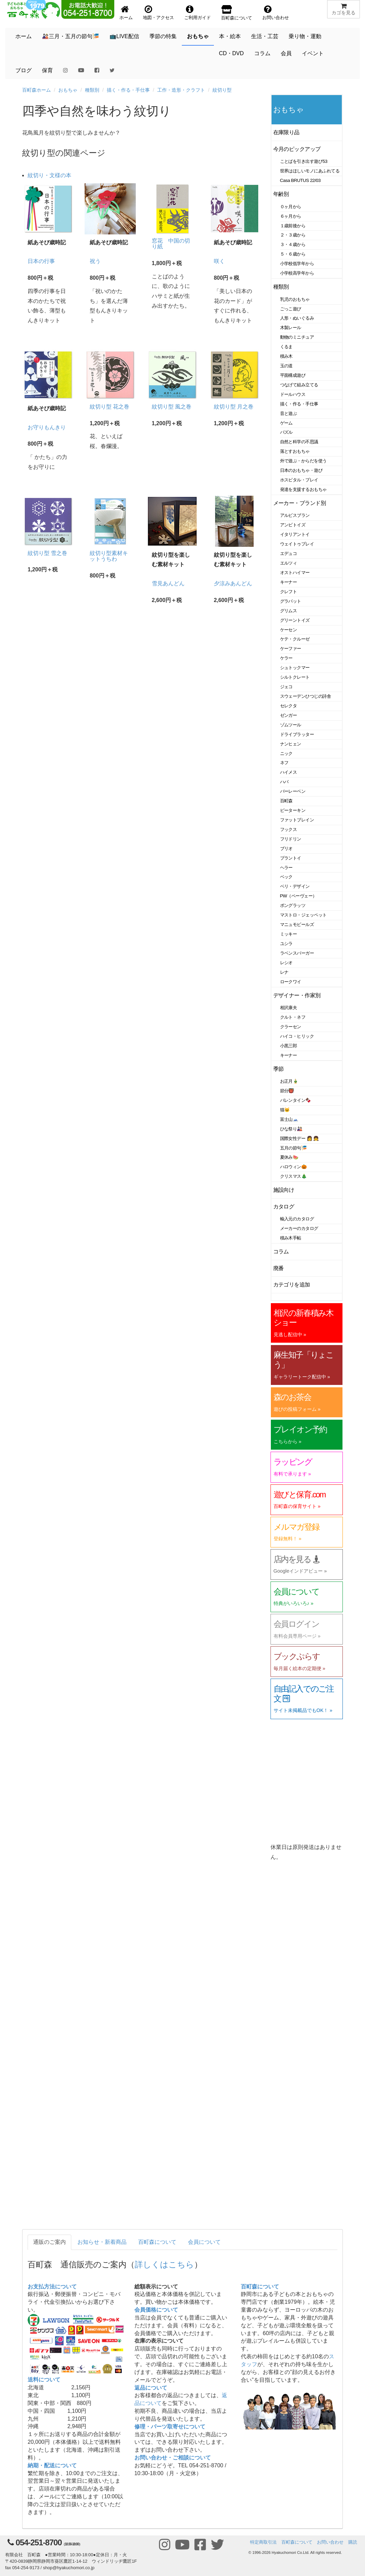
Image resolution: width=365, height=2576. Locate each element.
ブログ (23, 70)
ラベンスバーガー (297, 953)
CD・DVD (231, 53)
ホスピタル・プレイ (299, 479)
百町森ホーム (36, 90)
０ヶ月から (290, 206)
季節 (278, 1069)
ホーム (23, 36)
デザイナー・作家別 (297, 995)
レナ (284, 972)
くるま (286, 346)
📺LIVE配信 (124, 36)
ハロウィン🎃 (293, 1166)
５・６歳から (293, 254)
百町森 (286, 800)
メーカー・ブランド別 (299, 503)
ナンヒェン (290, 743)
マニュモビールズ (297, 924)
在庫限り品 (286, 132)
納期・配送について (52, 2465)
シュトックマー (295, 667)
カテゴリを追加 (291, 1284)
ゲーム (286, 423)
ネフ (284, 762)
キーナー (288, 582)
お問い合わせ (330, 2542)
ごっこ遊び (290, 308)
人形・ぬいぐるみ (297, 318)
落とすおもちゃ (295, 451)
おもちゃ (198, 36)
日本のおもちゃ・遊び (301, 470)
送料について (44, 2379)
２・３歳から (293, 234)
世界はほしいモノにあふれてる (310, 170)
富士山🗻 (289, 1119)
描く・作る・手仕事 (128, 90)
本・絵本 (230, 36)
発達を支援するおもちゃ (303, 489)
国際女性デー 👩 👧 (299, 1138)
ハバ (284, 781)
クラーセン (290, 1026)
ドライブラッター (297, 734)
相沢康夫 (288, 1007)
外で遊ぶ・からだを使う (303, 460)
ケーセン (288, 629)
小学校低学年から (297, 263)
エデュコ (288, 553)
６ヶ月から (290, 216)
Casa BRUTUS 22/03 (300, 180)
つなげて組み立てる (299, 384)
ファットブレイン (297, 819)
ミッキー (288, 934)
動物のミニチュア (297, 337)
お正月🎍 (289, 1081)
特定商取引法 (263, 2542)
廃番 (278, 1268)
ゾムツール (290, 724)
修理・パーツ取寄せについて (169, 2427)
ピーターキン (293, 810)
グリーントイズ (295, 620)
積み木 (286, 356)
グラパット (290, 601)
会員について (204, 2242)
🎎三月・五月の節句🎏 (70, 36)
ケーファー (290, 648)
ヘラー (286, 867)
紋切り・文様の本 (49, 175)
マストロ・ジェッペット (303, 914)
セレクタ (288, 705)
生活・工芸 (264, 36)
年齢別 (281, 194)
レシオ (286, 962)
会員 (286, 53)
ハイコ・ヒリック (297, 1036)
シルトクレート (295, 677)
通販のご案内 (49, 2242)
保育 (47, 70)
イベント (313, 53)
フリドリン (290, 839)
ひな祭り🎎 (291, 1128)
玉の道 (286, 365)
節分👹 (287, 1090)
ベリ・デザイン (295, 886)
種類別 (92, 90)
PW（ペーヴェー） (298, 895)
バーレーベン (293, 791)
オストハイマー (295, 572)
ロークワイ (290, 981)
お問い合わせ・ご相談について (172, 2458)
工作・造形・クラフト (181, 90)
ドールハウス (293, 394)
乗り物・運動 (305, 36)
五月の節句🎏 (293, 1148)
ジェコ (286, 686)
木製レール (290, 327)
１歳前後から (293, 225)
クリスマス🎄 (293, 1176)
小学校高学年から (297, 273)
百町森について (157, 2242)
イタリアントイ (295, 534)
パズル (286, 432)
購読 (352, 2542)
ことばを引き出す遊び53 (303, 161)
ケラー (286, 658)
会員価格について (156, 2310)
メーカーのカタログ (299, 1228)
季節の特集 (163, 36)
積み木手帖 (290, 1237)
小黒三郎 (288, 1045)
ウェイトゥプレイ (297, 543)
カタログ (283, 1206)
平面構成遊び (293, 375)
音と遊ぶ (288, 413)
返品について (150, 2388)
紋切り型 (222, 90)
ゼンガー (288, 715)
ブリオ (286, 848)
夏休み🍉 (289, 1157)
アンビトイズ (293, 524)
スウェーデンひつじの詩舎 (305, 696)
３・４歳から (293, 244)
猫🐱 (285, 1109)
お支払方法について (52, 2286)
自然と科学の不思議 (299, 441)
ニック (286, 753)
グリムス (288, 610)
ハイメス (288, 772)
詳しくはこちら (164, 2264)
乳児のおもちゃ (295, 299)
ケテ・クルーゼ (295, 639)
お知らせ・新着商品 (102, 2242)
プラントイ (290, 858)
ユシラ (286, 943)
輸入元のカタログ (297, 1218)
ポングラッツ (293, 905)
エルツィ (288, 563)
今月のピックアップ (297, 149)
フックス (288, 829)
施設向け (283, 1190)
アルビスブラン (295, 515)
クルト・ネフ (293, 1017)
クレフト (288, 591)
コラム (262, 53)
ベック (286, 876)
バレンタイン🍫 (295, 1100)
